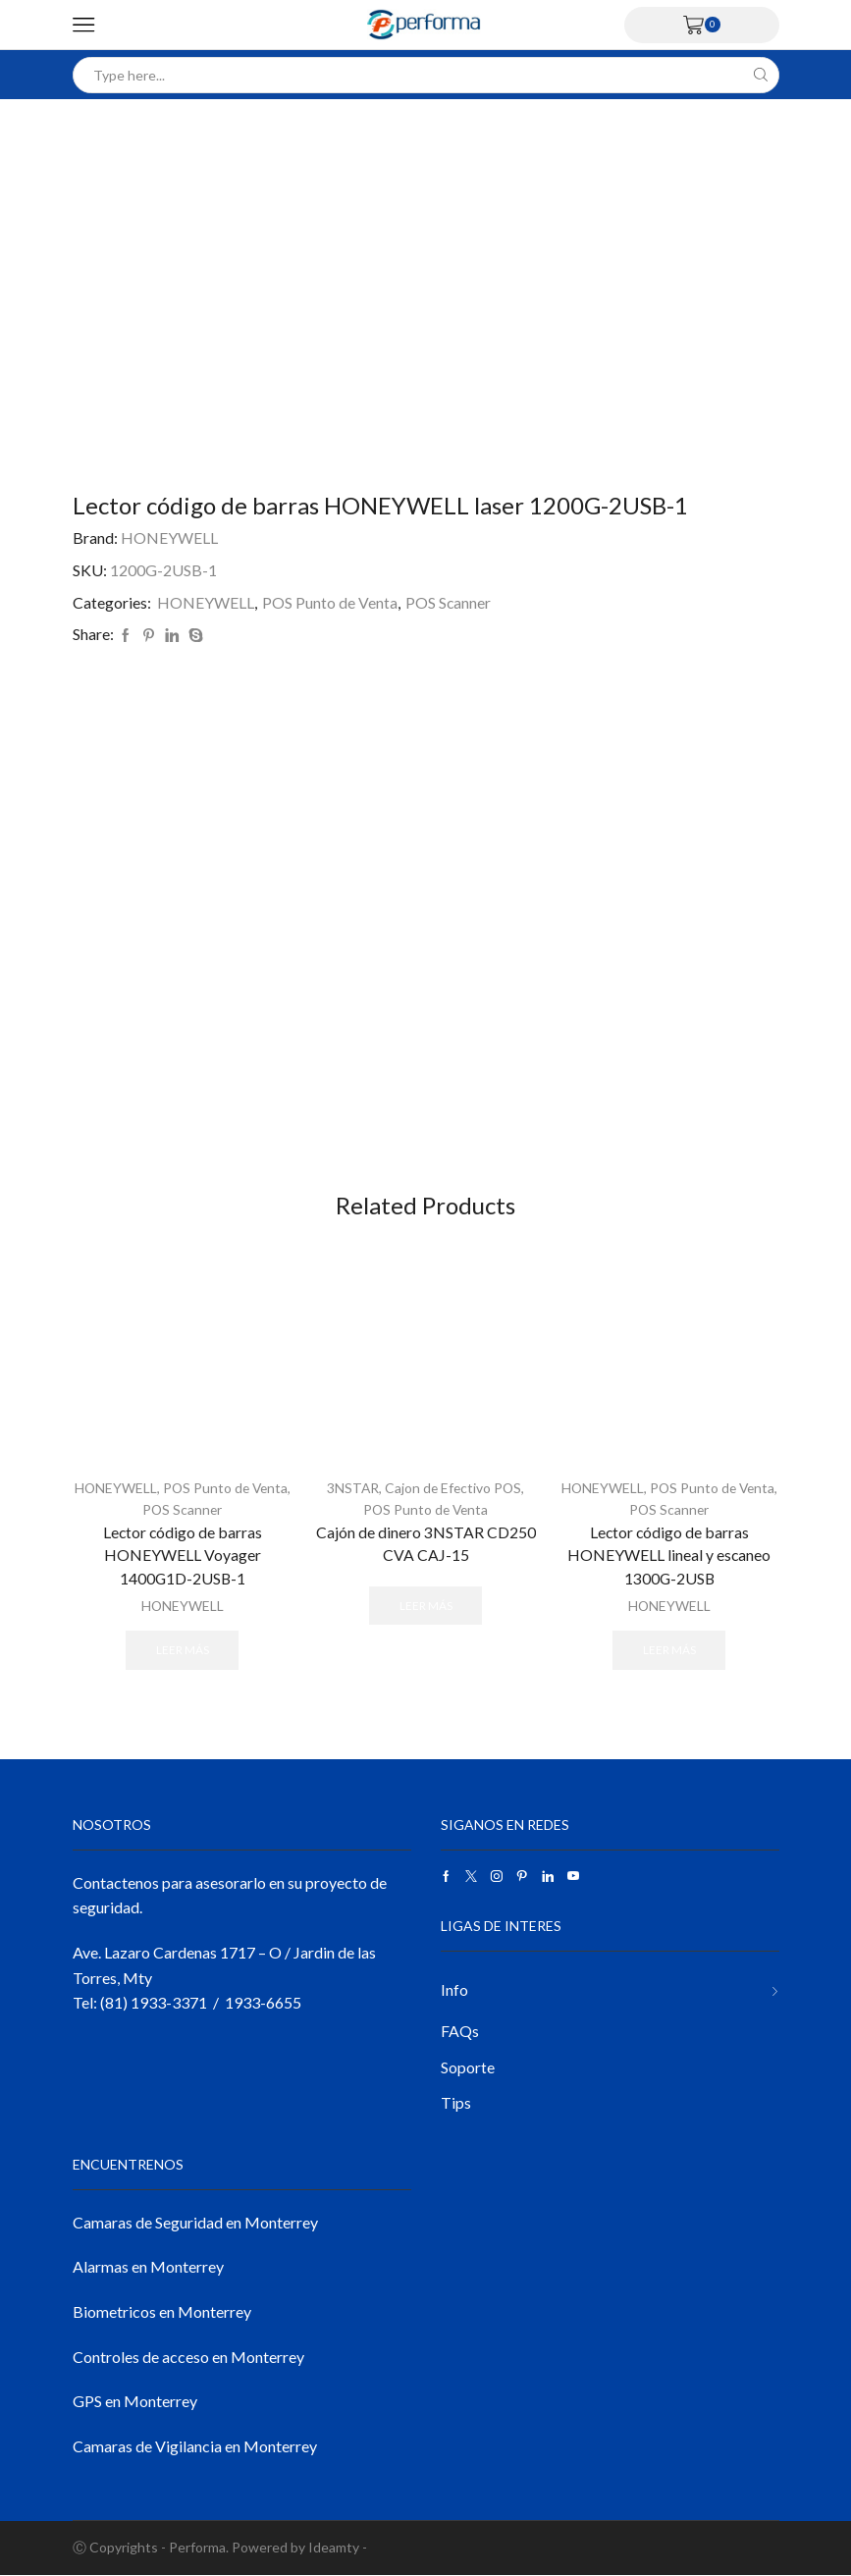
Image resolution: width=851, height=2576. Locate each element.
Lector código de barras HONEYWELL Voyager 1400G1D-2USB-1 (182, 1554)
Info (454, 1988)
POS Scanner (448, 602)
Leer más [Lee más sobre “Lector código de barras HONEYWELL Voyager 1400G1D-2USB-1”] (182, 1649)
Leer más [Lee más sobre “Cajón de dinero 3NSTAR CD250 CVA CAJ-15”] (425, 1605)
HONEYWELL (169, 537)
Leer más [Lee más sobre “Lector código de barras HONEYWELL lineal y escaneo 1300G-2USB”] (669, 1649)
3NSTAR (351, 1488)
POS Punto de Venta (330, 602)
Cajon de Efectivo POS (453, 1488)
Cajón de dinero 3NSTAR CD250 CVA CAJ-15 (426, 1543)
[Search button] (761, 75)
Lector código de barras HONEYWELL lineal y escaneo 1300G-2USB (669, 1554)
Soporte (468, 2067)
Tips (456, 2102)
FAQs (460, 2030)
